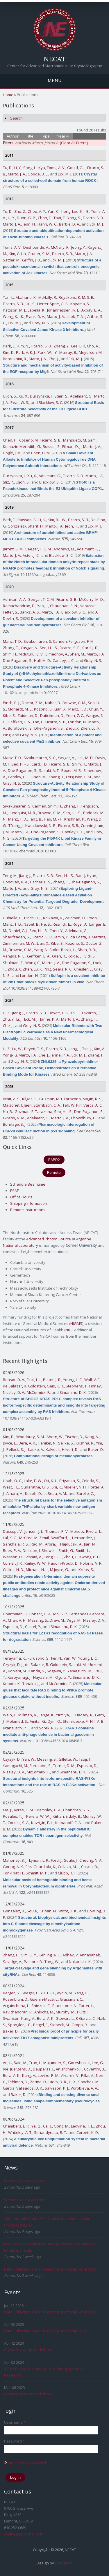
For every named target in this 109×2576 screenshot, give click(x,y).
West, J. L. (11, 1487)
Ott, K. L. (51, 1480)
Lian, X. (60, 709)
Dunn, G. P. (26, 217)
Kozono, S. (43, 709)
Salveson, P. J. (57, 2088)
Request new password (25, 2462)
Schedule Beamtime (27, 1184)
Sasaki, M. (78, 1664)
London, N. (77, 721)
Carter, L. (86, 2005)
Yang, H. (81, 1992)
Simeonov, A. (56, 654)
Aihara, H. (14, 1493)
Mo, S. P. (60, 1613)
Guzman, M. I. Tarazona (60, 1098)
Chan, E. (45, 217)
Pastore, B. (33, 1961)
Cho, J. (54, 358)
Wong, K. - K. (13, 316)
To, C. (75, 1012)
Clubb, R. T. (67, 1873)
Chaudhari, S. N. (64, 605)
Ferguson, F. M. (81, 641)
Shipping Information (28, 1203)
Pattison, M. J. (14, 310)
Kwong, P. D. (90, 1556)
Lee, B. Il (78, 346)
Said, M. (20, 2062)
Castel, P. (33, 1626)
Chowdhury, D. (84, 1118)
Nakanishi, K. (80, 1961)
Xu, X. (23, 396)
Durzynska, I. (41, 396)
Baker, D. (96, 1449)
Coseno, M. (29, 440)
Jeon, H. (29, 224)
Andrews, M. (64, 549)
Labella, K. (36, 310)
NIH (68, 1329)
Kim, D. (9, 1436)
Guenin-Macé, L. (44, 1999)
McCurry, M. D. (91, 599)
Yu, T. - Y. (47, 1992)
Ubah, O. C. (12, 1480)
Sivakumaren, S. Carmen (45, 641)
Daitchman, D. (52, 715)
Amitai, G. (38, 1721)
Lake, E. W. (33, 1480)
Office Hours (21, 1197)
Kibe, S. (9, 715)
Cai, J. (47, 2126)
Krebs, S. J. (87, 1569)
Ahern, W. (55, 1436)
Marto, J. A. (17, 174)
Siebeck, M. (60, 2024)
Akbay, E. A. (91, 310)
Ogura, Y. (63, 1677)
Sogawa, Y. (56, 1671)
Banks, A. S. (30, 612)
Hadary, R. (84, 1715)
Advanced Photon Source (48, 1239)
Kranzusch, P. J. (16, 1728)
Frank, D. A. (35, 316)
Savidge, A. (12, 1961)
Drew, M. (57, 1620)
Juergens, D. (20, 2069)
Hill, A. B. (97, 1721)
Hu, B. (8, 1111)
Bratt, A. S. (11, 1098)
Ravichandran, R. (18, 2012)
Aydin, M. (65, 1992)
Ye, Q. (36, 2126)
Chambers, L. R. (16, 2126)
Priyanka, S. (69, 1480)
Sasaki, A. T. (49, 770)
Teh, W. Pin (72, 1105)
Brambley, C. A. (48, 1809)
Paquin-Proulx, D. (63, 1563)
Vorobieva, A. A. (84, 2088)
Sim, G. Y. (29, 1955)
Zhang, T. (11, 647)
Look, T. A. (75, 316)
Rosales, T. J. (13, 1816)
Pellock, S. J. (16, 1449)
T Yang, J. (16, 825)
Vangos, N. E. (14, 956)
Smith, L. (83, 1550)
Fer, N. (56, 1658)
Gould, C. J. (76, 167)
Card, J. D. (90, 647)
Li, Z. (6, 1012)
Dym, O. (54, 1721)
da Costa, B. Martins (87, 937)
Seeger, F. (30, 1992)
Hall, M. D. (42, 660)
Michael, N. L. (37, 1569)
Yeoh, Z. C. (75, 715)
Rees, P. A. (12, 1550)
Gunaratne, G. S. (35, 1487)
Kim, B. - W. (57, 519)
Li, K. (42, 519)
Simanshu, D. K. (73, 1392)
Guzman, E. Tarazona (33, 1111)
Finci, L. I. (34, 1379)
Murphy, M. (65, 2012)
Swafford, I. (60, 1537)
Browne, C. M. (74, 702)
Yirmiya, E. (65, 1715)
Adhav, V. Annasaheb (81, 1955)
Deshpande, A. (36, 247)
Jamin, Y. (61, 937)
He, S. (46, 924)
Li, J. (19, 1019)
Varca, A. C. (93, 1105)
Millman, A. (27, 1715)
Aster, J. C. (31, 555)
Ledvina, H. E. (82, 2126)
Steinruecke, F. (75, 1721)
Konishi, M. (17, 1671)
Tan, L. (8, 297)
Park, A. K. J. (26, 352)
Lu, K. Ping (42, 969)
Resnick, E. (62, 924)
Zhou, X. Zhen (77, 728)
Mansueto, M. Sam (79, 440)
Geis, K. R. (55, 1386)
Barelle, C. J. (86, 1493)
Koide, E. (75, 956)
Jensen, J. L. (34, 1531)
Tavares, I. (90, 1012)
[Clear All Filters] (74, 142)
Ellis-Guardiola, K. (41, 1866)
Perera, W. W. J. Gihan (45, 1816)
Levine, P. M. (48, 2075)
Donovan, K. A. (15, 882)
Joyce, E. (10, 1443)
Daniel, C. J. (18, 930)
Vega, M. (74, 1620)
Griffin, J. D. (31, 260)
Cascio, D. (89, 1866)
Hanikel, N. (47, 1443)
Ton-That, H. (13, 1873)
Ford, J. (56, 1860)
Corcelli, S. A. (18, 1822)
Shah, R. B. (87, 949)
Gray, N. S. (41, 322)
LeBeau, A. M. (55, 1493)
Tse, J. (87, 1048)
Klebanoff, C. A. (68, 1822)
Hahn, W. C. (47, 224)
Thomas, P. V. (57, 1531)
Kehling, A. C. (50, 1955)
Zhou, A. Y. (37, 211)
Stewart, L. (65, 2018)
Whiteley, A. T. (20, 2132)
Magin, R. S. (92, 1098)
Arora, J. (51, 1544)
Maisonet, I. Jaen (17, 1105)
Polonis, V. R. (91, 1563)
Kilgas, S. (29, 1098)
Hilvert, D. (70, 1449)
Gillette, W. (67, 1759)
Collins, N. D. (13, 1569)
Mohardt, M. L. (20, 709)
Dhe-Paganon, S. (17, 660)
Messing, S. (38, 1620)
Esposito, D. (13, 1626)
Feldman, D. (18, 2081)
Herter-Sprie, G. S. (53, 303)
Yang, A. (41, 949)
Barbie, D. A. (69, 224)
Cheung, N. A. (90, 1860)
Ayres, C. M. (24, 1809)
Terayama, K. (14, 1658)
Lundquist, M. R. (22, 812)
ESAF (14, 1190)
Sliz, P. (8, 482)
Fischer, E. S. (40, 882)
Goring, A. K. (13, 1866)
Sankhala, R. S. (16, 1544)
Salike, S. (66, 1443)
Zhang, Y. (61, 346)
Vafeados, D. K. (29, 2088)
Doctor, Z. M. (32, 702)
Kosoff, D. (33, 1493)
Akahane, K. (26, 297)
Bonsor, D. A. (14, 1379)
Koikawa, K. (53, 917)
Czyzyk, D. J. (13, 1664)
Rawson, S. (27, 519)
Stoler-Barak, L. (62, 949)
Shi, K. (56, 1487)
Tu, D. (7, 167)
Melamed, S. (17, 1721)
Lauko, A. (36, 1449)
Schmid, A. (33, 1556)
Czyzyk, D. (12, 1759)
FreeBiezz (63, 2563)
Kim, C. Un (17, 253)
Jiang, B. (35, 819)
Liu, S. (30, 303)
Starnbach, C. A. (47, 1105)
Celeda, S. (90, 1480)
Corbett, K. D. (87, 2132)
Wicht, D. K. (67, 1911)
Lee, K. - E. (80, 211)
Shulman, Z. (13, 962)
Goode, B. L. (38, 174)
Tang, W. (51, 1961)
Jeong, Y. (78, 247)
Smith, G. (66, 1550)
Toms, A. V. (56, 167)
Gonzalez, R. (14, 1911)
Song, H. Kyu (34, 167)
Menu (55, 80)
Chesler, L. (83, 969)
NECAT (55, 58)
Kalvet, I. (53, 1449)
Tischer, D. (74, 1436)
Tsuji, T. (85, 1759)
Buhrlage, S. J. (14, 1124)
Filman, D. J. (71, 446)
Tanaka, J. (30, 1683)
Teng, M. (10, 875)
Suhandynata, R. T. (50, 2132)
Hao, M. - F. (53, 819)
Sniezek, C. (41, 2005)
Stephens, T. (76, 1386)
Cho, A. (93, 346)
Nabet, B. (53, 702)
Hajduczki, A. (71, 1544)
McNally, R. (60, 247)
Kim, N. (23, 346)
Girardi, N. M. (14, 1118)
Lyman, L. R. (39, 1860)
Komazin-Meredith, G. (22, 446)
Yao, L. (42, 605)
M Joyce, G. (59, 1569)
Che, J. (8, 1025)
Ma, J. (7, 1809)
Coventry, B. (94, 2069)
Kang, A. (92, 1436)
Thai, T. (59, 217)
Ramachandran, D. (19, 605)
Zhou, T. (71, 1556)
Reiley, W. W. (35, 1563)
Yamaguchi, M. (79, 1671)
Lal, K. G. (10, 1537)
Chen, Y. (56, 930)
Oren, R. (59, 956)
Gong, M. (61, 2126)
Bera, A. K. (27, 1443)
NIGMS (76, 1323)
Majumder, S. (54, 2062)
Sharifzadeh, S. (16, 937)
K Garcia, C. (86, 2018)
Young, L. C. (73, 1379)
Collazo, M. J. (68, 1866)
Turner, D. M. (64, 1765)
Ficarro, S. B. (93, 217)
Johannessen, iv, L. (63, 310)
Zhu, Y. (9, 1019)
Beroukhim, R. (15, 358)
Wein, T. (10, 1715)
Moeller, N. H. (75, 1487)
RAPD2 (54, 1159)
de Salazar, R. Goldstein (24, 1386)
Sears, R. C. (62, 969)
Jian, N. (90, 1544)
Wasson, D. (13, 1556)
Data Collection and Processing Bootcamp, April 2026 (50, 2269)
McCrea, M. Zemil (34, 1537)
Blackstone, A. (64, 2005)
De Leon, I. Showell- (40, 1550)
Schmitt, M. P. (37, 1873)
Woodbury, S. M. (30, 1436)
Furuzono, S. (38, 1658)
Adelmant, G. (81, 396)
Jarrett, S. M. (13, 549)
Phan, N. (49, 1911)
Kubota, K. (12, 1683)
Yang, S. (74, 217)
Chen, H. (10, 440)
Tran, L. (35, 2062)
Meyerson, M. (91, 352)
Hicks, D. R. (58, 2081)
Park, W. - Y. (47, 352)
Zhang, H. (11, 1955)
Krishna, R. (85, 1443)
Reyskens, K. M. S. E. (76, 297)
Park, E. (9, 346)
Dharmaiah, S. (15, 1613)
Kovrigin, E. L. (42, 1822)
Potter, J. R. (52, 1379)
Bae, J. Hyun (86, 875)
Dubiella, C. (12, 917)
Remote (54, 1172)
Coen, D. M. (41, 452)
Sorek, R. (46, 1728)
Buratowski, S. (20, 728)
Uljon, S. (10, 396)
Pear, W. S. (19, 402)
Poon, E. (94, 917)
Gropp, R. (80, 2024)
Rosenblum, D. (15, 1999)
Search (16, 118)
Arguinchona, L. (16, 2005)
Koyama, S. (80, 303)
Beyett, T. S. (59, 1012)
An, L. (7, 2062)
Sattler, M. (11, 260)
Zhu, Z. (20, 211)
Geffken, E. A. (19, 721)
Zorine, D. (38, 2081)
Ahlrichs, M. (44, 2012)
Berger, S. (11, 1992)
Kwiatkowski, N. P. (40, 825)
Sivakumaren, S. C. (40, 757)
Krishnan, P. (74, 819)
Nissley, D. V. (14, 1392)
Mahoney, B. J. (15, 1860)
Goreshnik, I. (79, 2062)
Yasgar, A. (29, 647)
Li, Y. (18, 167)
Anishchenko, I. (69, 2069)
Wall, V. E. (92, 1379)
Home (8, 94)
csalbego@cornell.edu (23, 2534)
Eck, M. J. (65, 174)
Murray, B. (68, 352)
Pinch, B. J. (11, 702)
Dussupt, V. (13, 1531)
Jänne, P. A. (49, 1019)
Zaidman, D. (27, 715)
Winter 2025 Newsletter (24, 2180)
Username (15, 2422)
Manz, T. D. (12, 641)
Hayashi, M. (43, 1677)
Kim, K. (8, 352)
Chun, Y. (96, 709)
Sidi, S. (90, 956)
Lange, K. (46, 1715)
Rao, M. (37, 1544)
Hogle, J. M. (12, 452)
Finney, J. (96, 1386)
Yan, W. (70, 1658)
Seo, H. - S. (49, 647)
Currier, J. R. (13, 1563)
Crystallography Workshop (27, 2349)
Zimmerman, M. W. (19, 943)
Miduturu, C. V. (31, 654)
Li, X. (72, 2081)
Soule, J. (71, 1860)
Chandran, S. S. (76, 1809)
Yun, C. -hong (59, 211)
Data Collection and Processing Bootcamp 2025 (45, 2330)
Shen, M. (77, 654)
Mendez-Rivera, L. (86, 1531)
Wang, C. (32, 962)
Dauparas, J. (43, 2069)
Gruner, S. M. (39, 253)
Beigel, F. (40, 2024)
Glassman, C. (71, 1999)
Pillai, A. (87, 2075)
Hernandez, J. (84, 1537)
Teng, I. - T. (53, 1556)
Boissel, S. (51, 446)
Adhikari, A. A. (14, 599)
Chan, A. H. (17, 1620)
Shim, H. (10, 654)
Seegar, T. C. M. (38, 549)
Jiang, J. (25, 875)
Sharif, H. (36, 526)
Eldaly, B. (73, 1816)
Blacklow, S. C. (51, 402)
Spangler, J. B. (19, 2024)
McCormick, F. (38, 1392)
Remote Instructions (27, 1209)
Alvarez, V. (70, 2075)
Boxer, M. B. (71, 770)
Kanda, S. (36, 1671)
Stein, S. (61, 396)
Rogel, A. (80, 924)
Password (14, 2441)
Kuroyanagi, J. (19, 1677)
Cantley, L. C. (63, 660)
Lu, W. (17, 1048)
